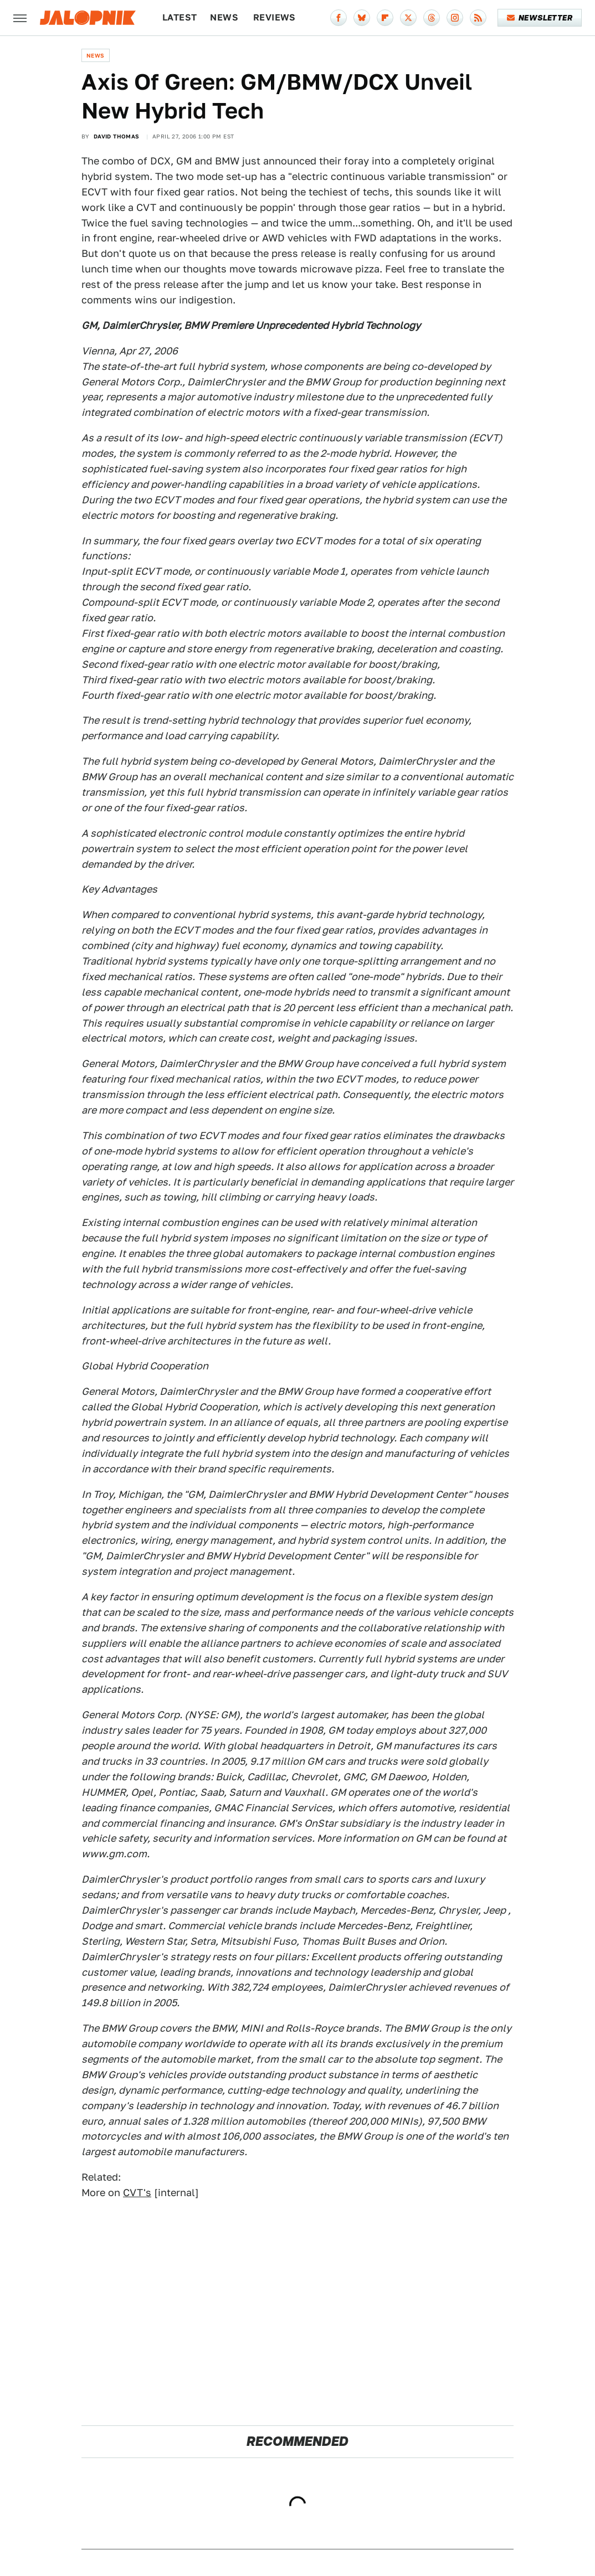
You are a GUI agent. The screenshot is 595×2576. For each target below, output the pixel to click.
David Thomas (117, 136)
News (224, 17)
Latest (179, 17)
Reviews (274, 17)
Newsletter (540, 17)
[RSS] (478, 17)
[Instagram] (455, 17)
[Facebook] (338, 17)
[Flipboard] (385, 17)
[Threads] (431, 17)
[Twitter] (408, 17)
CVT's (137, 2192)
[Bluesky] (361, 17)
